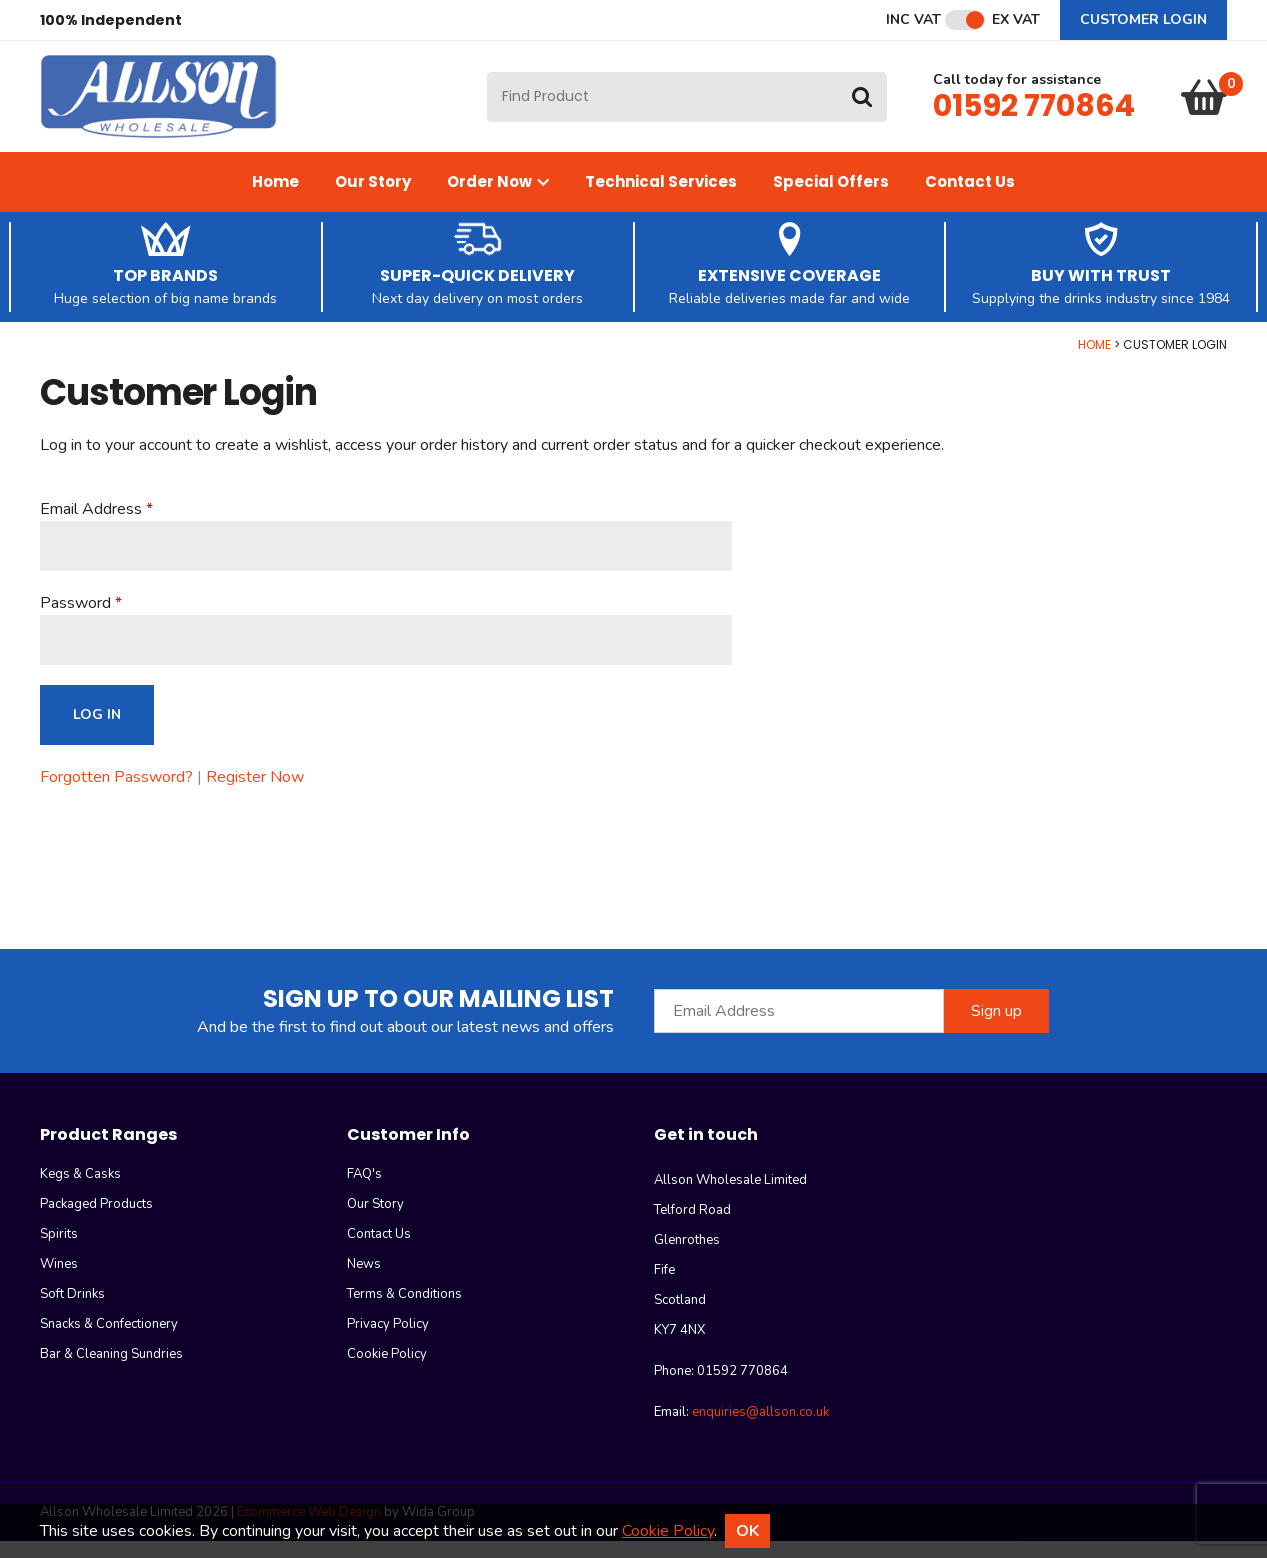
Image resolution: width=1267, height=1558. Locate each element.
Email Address (91, 526)
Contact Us (970, 198)
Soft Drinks (72, 1311)
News (364, 1281)
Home (275, 198)
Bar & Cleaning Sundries (111, 1371)
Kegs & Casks (80, 1191)
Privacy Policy (388, 1341)
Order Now (498, 198)
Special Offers (831, 198)
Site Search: (487, 80)
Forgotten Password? (116, 794)
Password (75, 620)
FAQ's (364, 1191)
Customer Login (1143, 19)
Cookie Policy (387, 1371)
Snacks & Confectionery (109, 1341)
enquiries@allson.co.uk (760, 1429)
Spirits (59, 1251)
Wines (59, 1281)
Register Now (255, 794)
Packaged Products (96, 1221)
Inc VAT (913, 20)
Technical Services (661, 198)
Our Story (373, 198)
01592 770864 (1034, 114)
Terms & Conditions (404, 1311)
